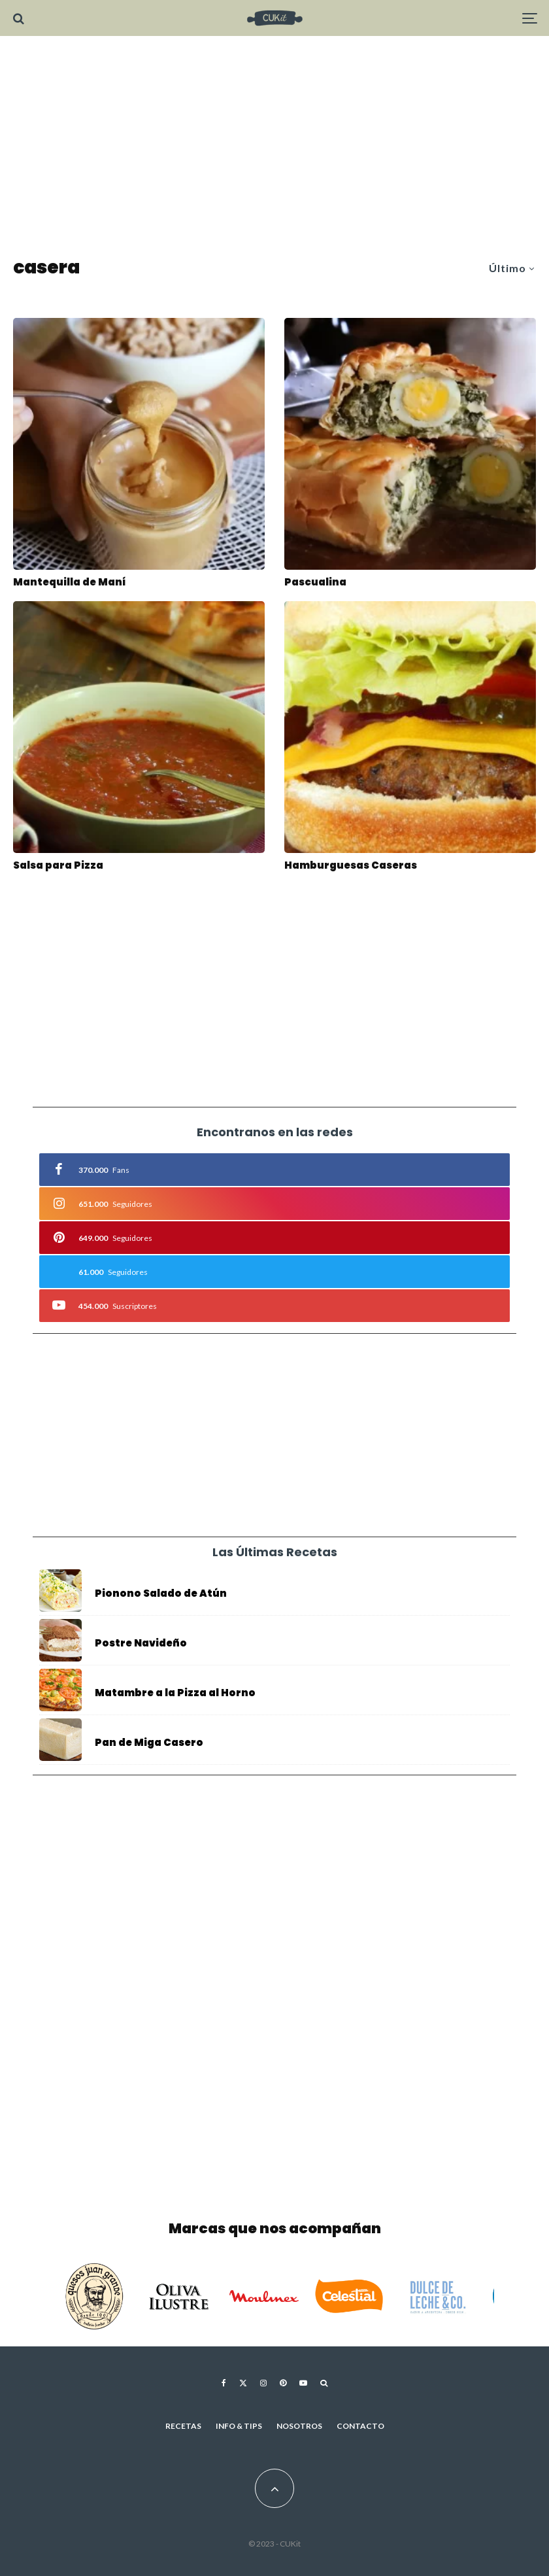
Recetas (183, 2426)
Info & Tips (239, 2426)
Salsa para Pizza (58, 865)
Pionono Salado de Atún (161, 1593)
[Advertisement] (274, 147)
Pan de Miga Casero (149, 1748)
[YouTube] (303, 2383)
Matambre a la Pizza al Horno (175, 1694)
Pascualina (315, 582)
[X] (243, 2383)
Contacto (360, 2426)
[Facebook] (224, 2383)
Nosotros (299, 2426)
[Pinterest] (283, 2383)
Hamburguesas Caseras (350, 865)
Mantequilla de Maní (69, 582)
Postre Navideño (141, 1643)
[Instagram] (263, 2383)
